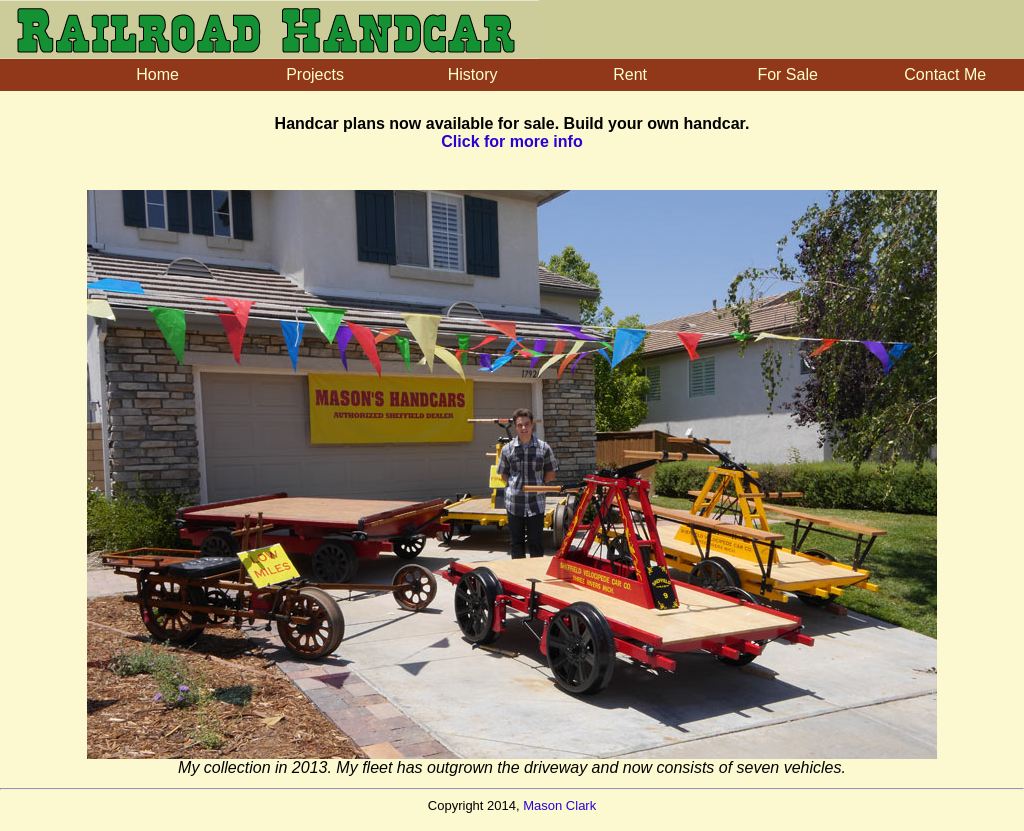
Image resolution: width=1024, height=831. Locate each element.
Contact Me (945, 74)
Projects (315, 74)
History (473, 74)
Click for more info (511, 141)
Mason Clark (559, 805)
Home (157, 74)
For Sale (787, 74)
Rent (630, 74)
